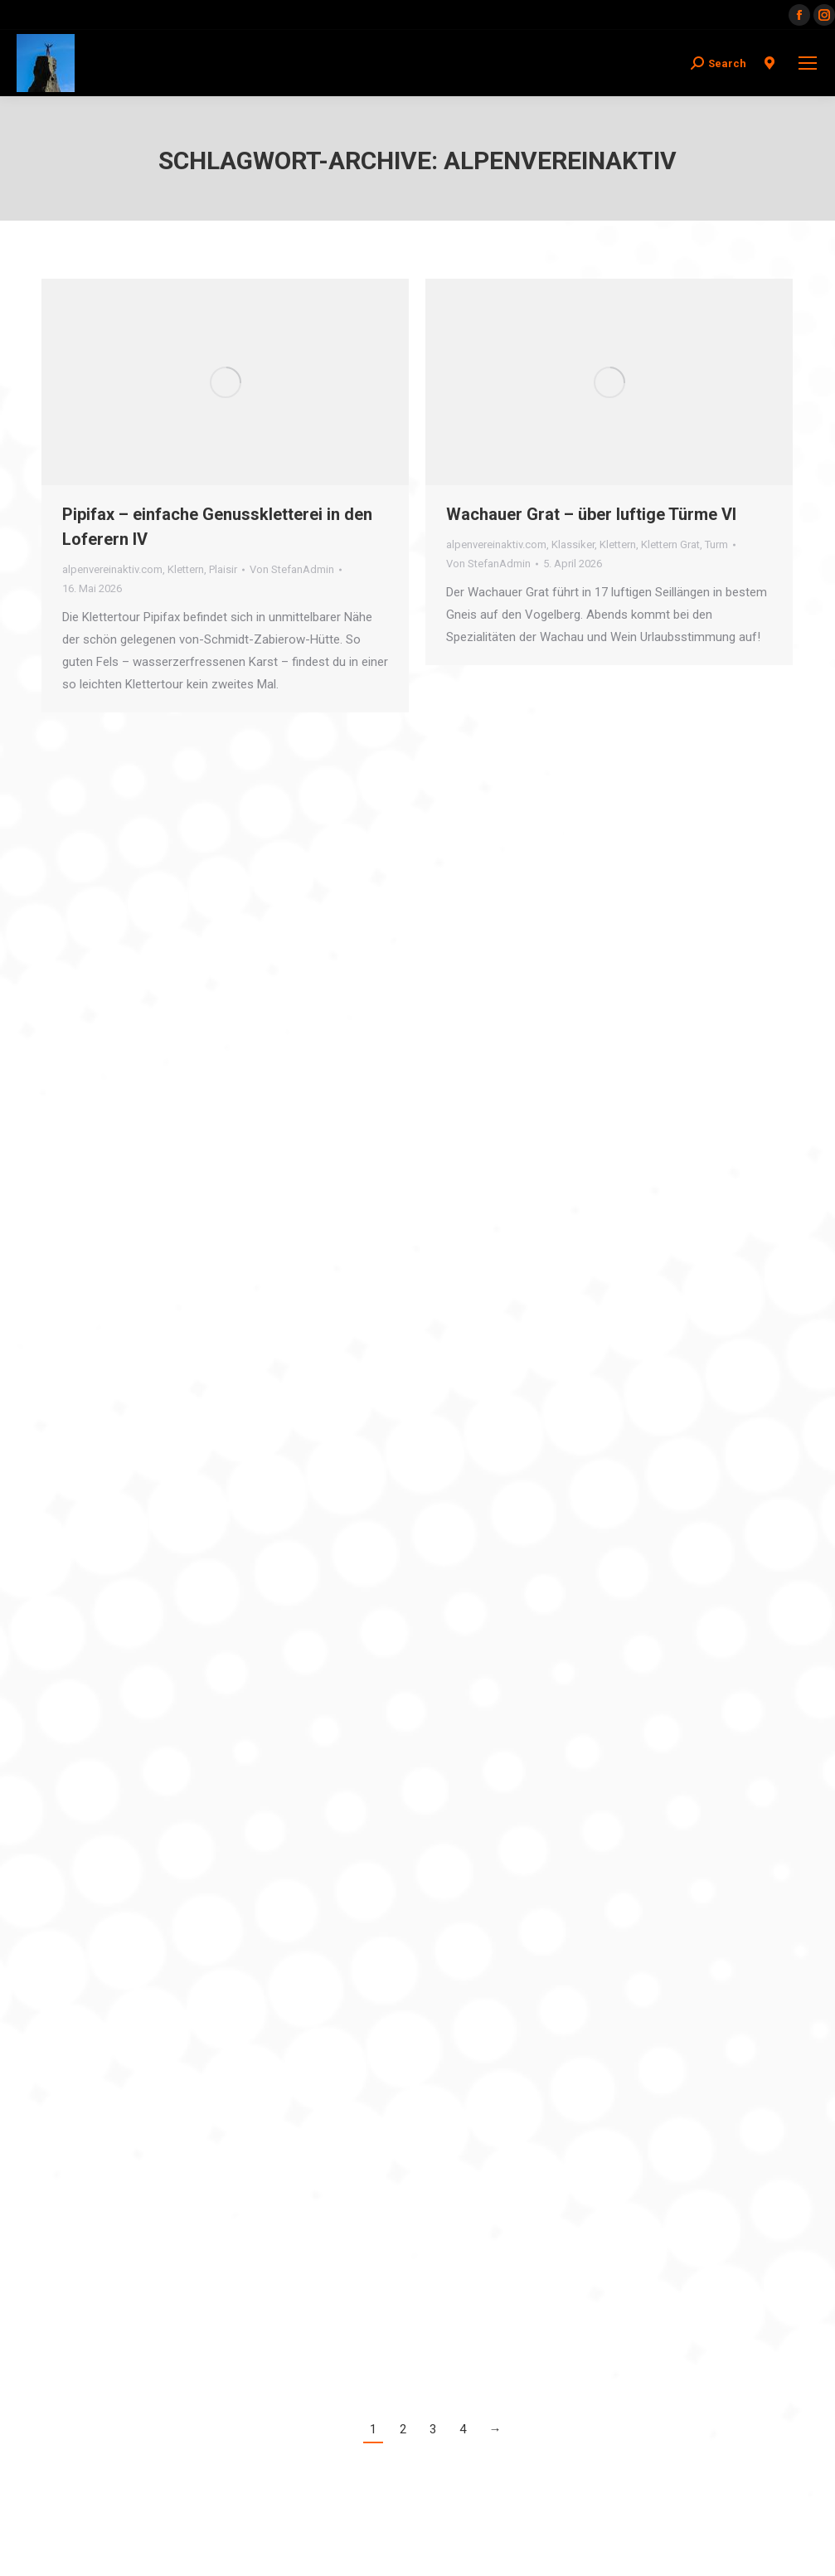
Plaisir (223, 569)
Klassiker (573, 544)
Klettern (185, 569)
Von (292, 569)
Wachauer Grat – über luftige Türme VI (591, 514)
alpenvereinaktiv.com (112, 569)
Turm (716, 544)
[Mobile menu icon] (807, 63)
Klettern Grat (670, 544)
